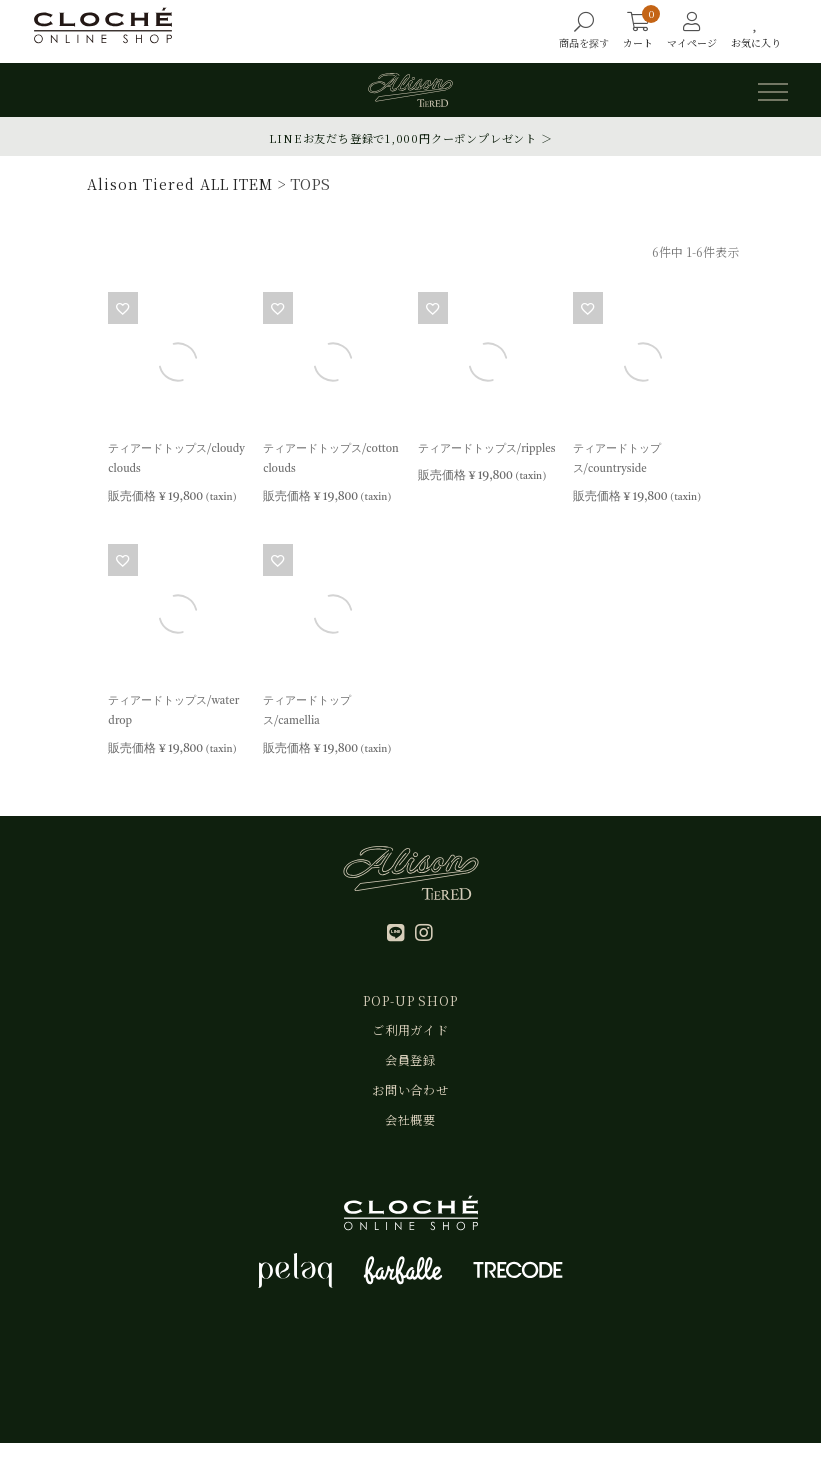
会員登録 (411, 1075)
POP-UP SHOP (410, 1004)
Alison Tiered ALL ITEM (177, 183)
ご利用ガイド (411, 1039)
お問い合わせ (411, 1110)
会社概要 (411, 1146)
